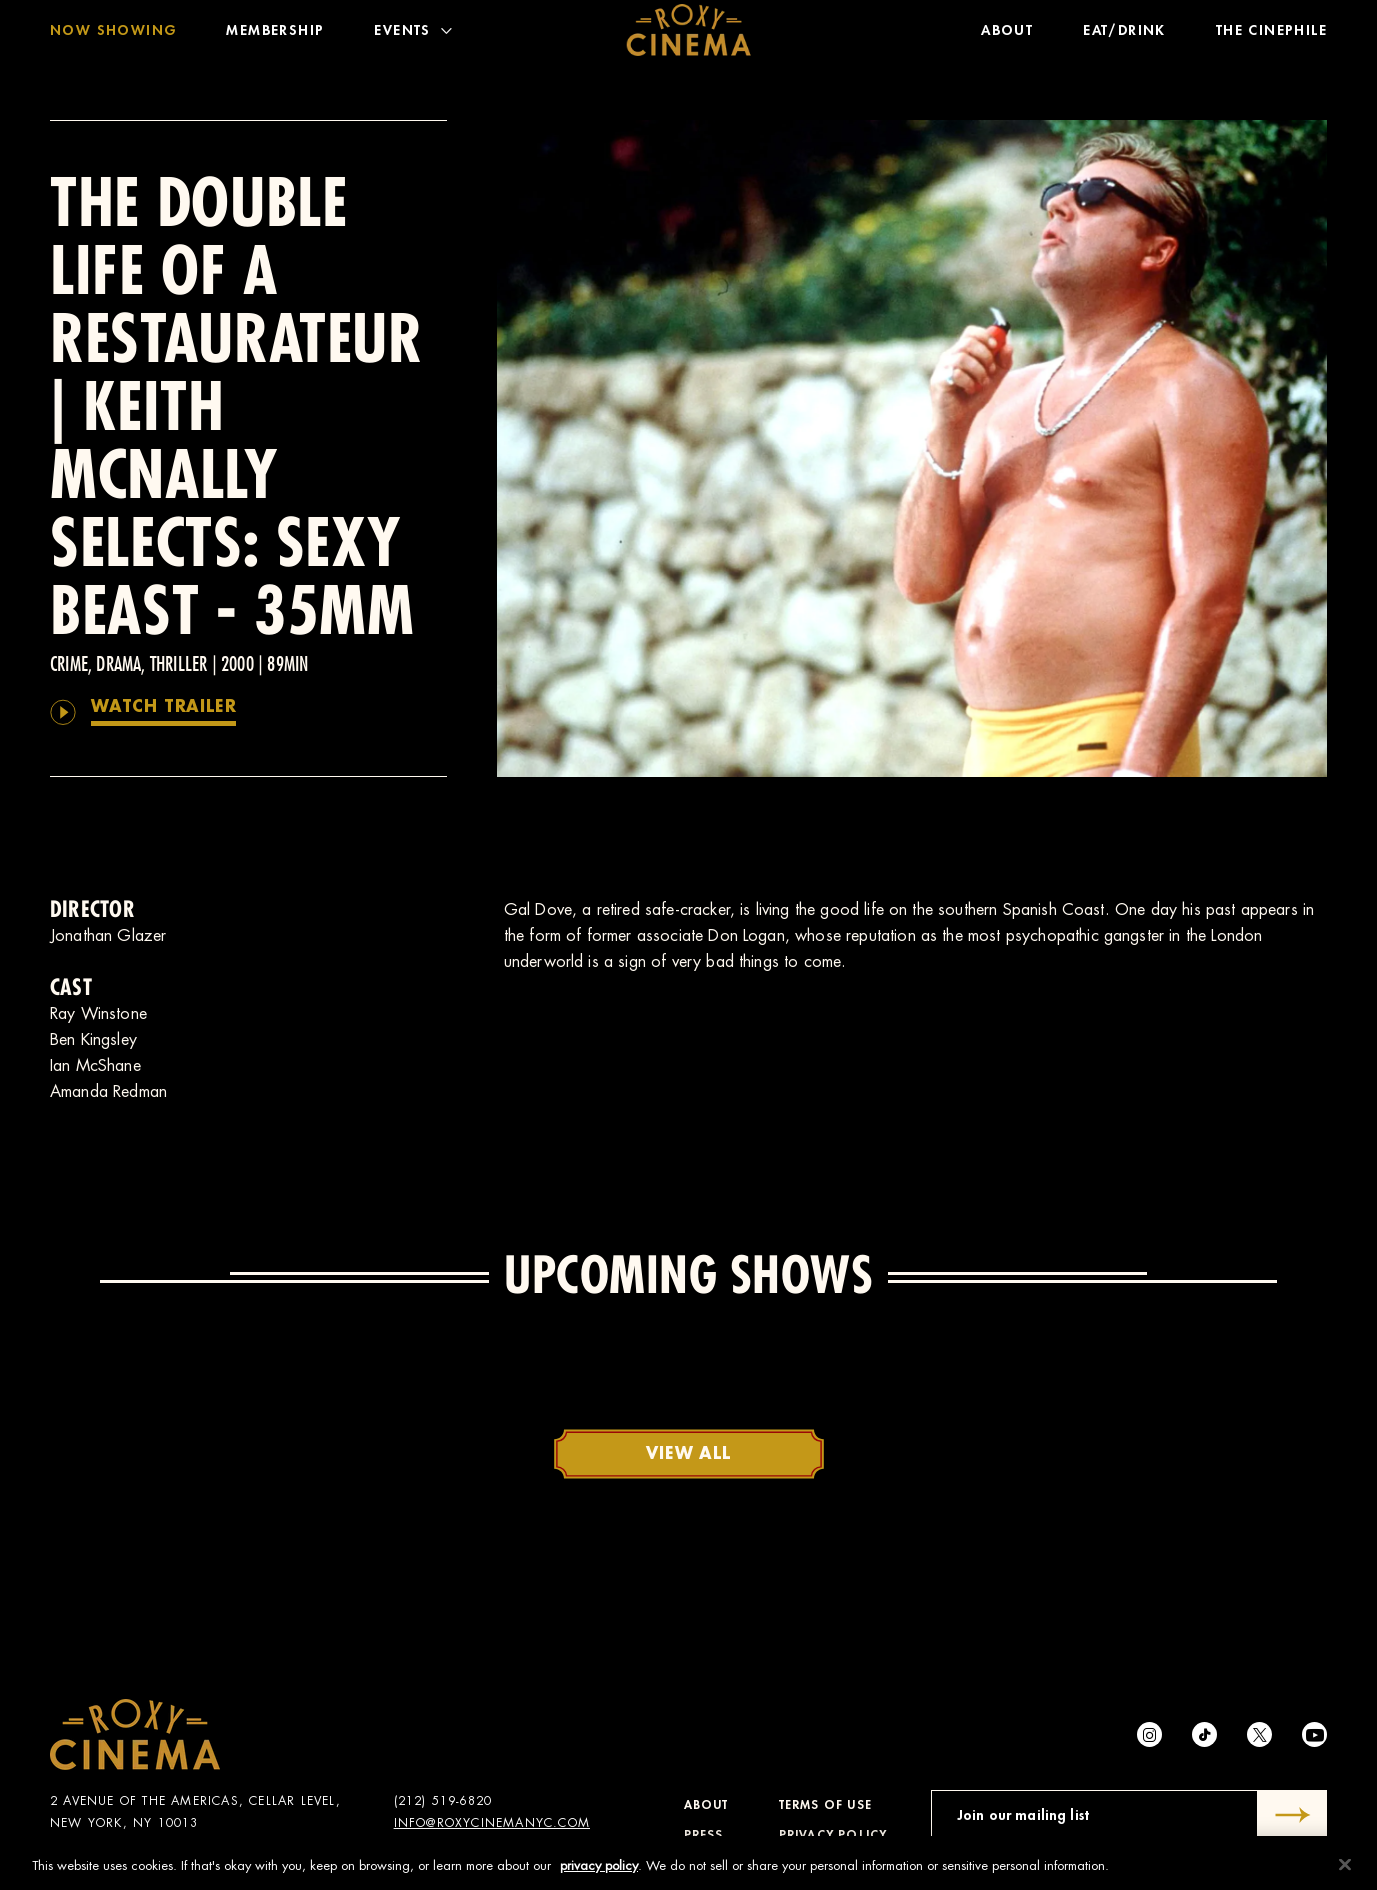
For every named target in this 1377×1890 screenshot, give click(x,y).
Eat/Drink (1124, 35)
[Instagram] (1149, 1734)
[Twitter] (1259, 1734)
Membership (275, 35)
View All (688, 1454)
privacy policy (599, 1871)
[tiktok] (1204, 1734)
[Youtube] (1314, 1734)
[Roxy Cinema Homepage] (688, 35)
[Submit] (1292, 1815)
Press (704, 1835)
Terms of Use (825, 1805)
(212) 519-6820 (443, 1801)
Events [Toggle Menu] (412, 35)
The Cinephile (1271, 35)
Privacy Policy (833, 1835)
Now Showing (113, 35)
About (1007, 35)
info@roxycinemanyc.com (492, 1823)
